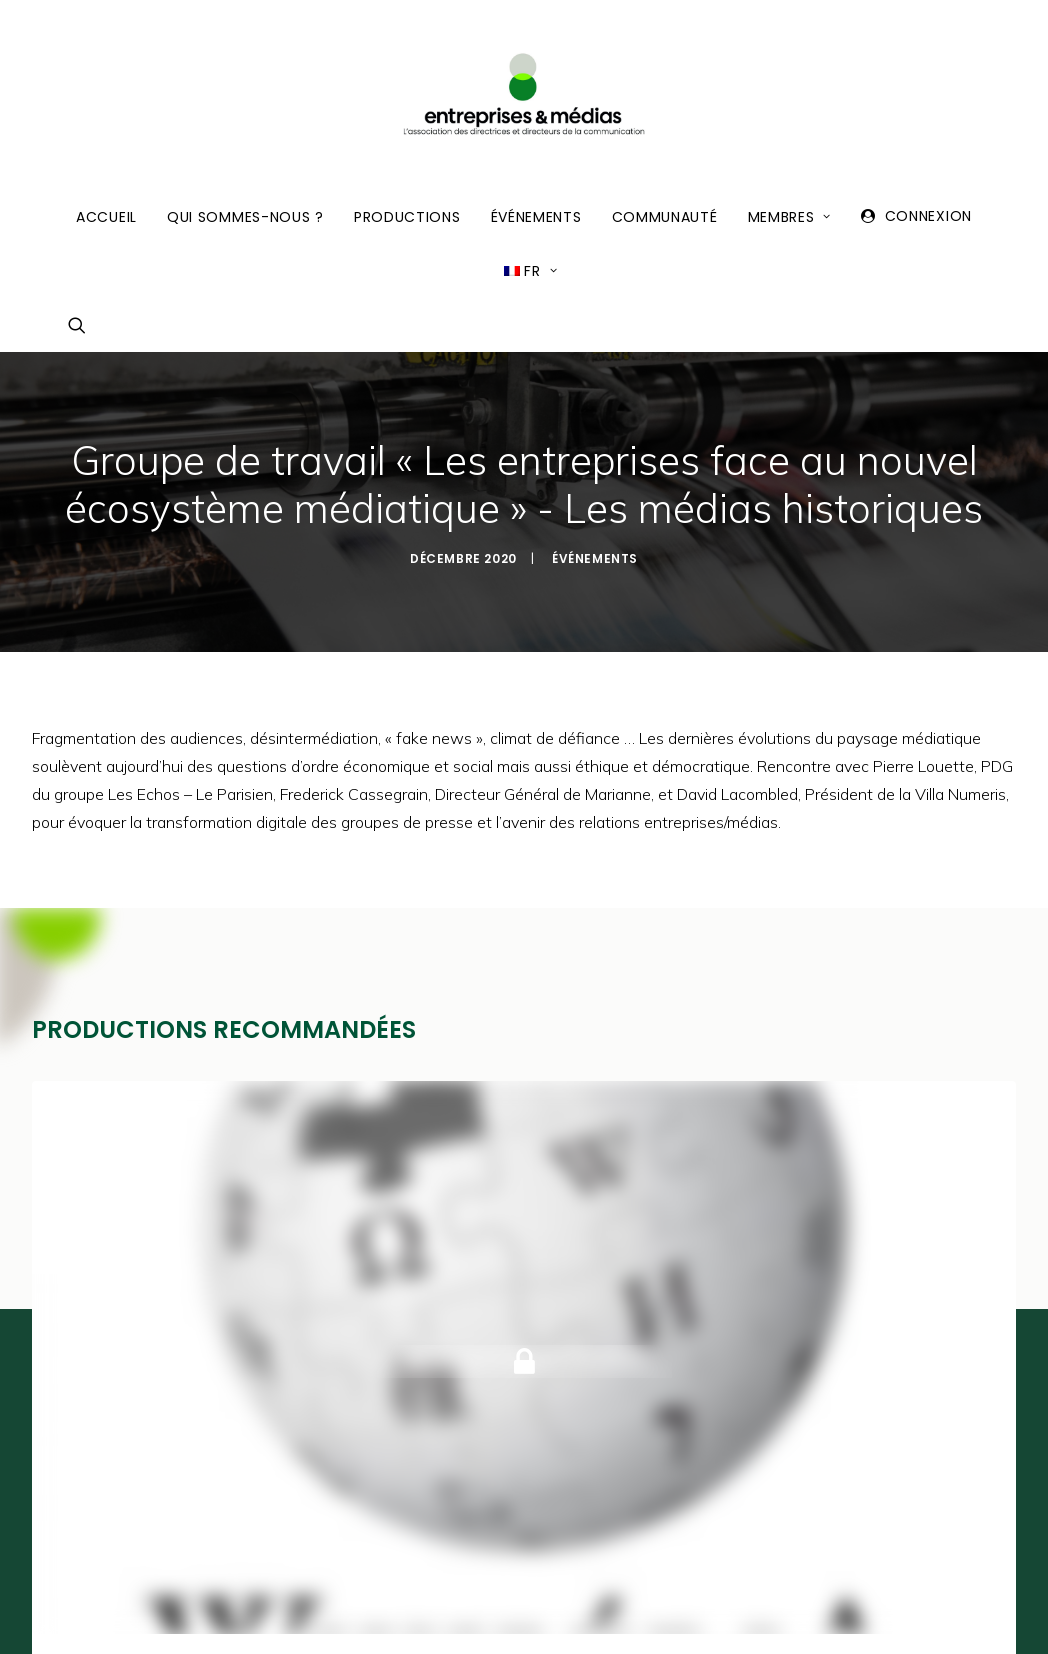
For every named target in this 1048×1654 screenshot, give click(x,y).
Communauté (665, 217)
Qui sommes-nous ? (245, 217)
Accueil (106, 217)
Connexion (928, 216)
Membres (789, 217)
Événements (536, 217)
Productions (407, 217)
